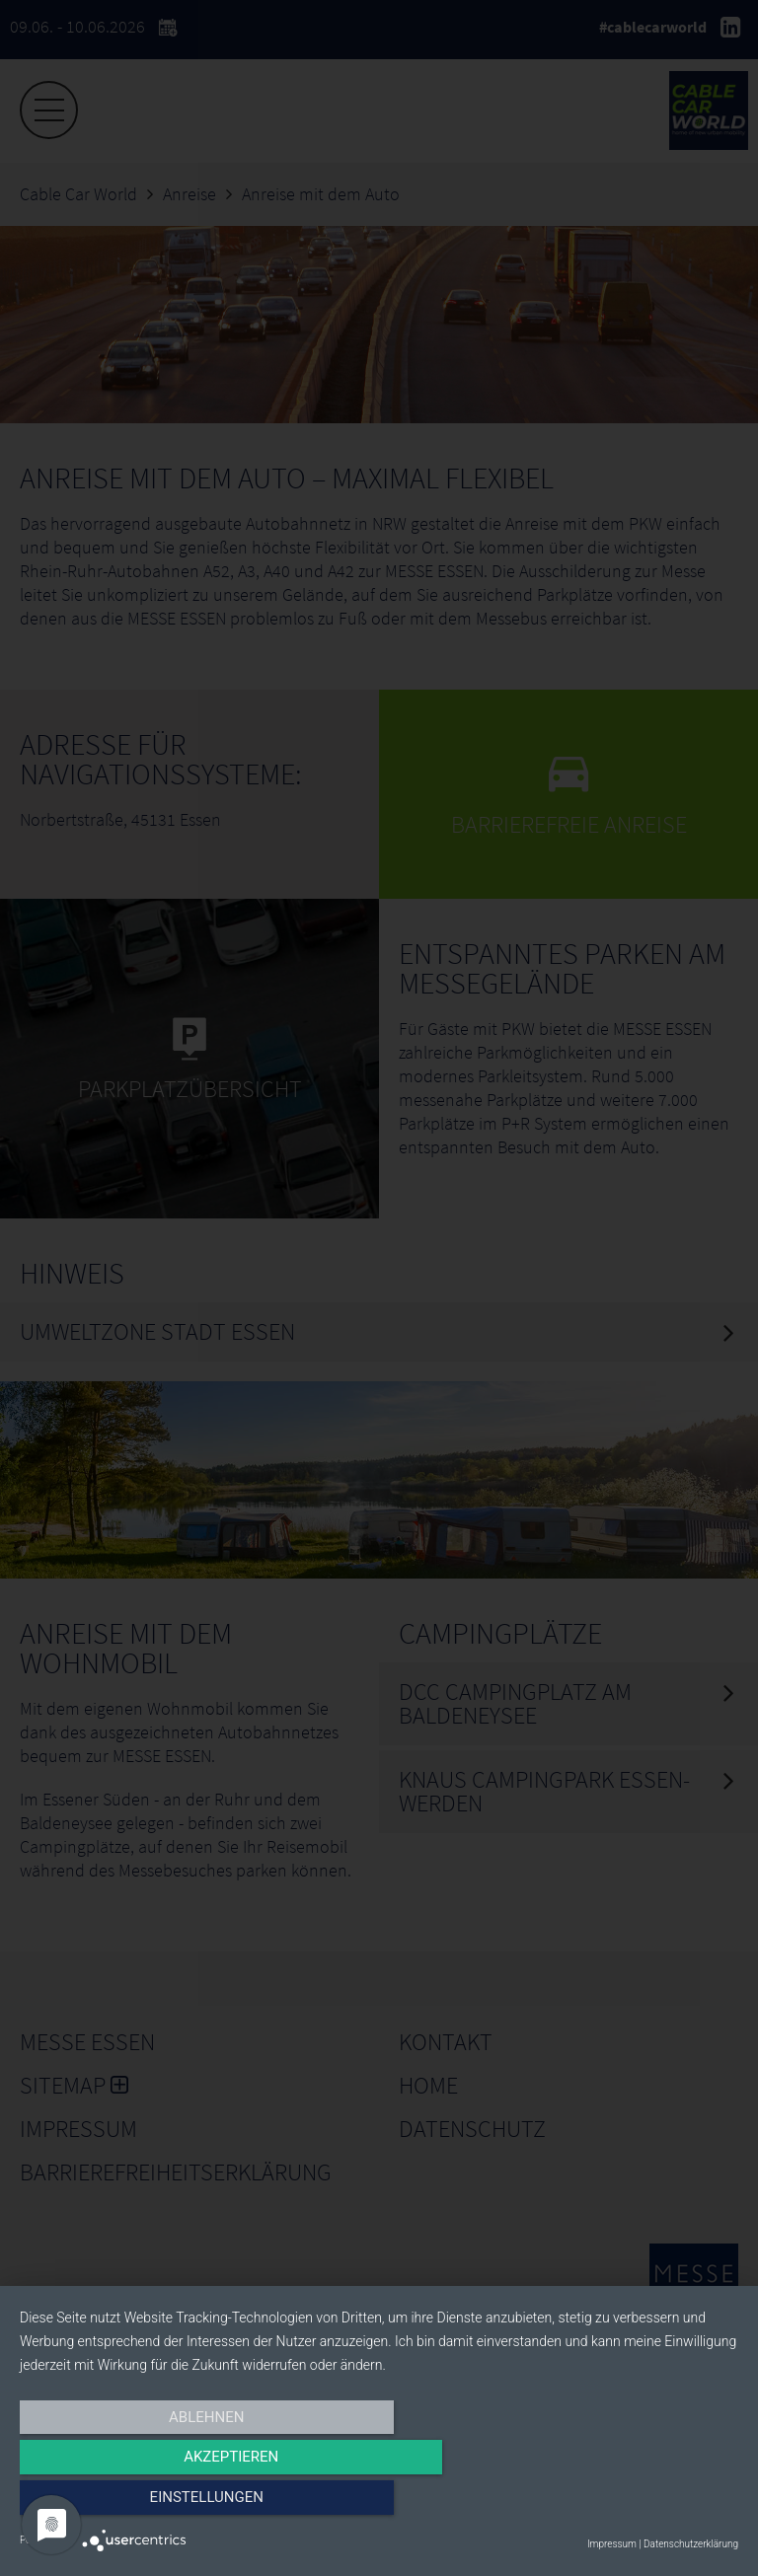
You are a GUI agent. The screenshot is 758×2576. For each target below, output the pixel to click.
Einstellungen (630, 2504)
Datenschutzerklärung (691, 2544)
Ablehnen (127, 2504)
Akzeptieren (379, 2504)
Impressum (612, 2544)
